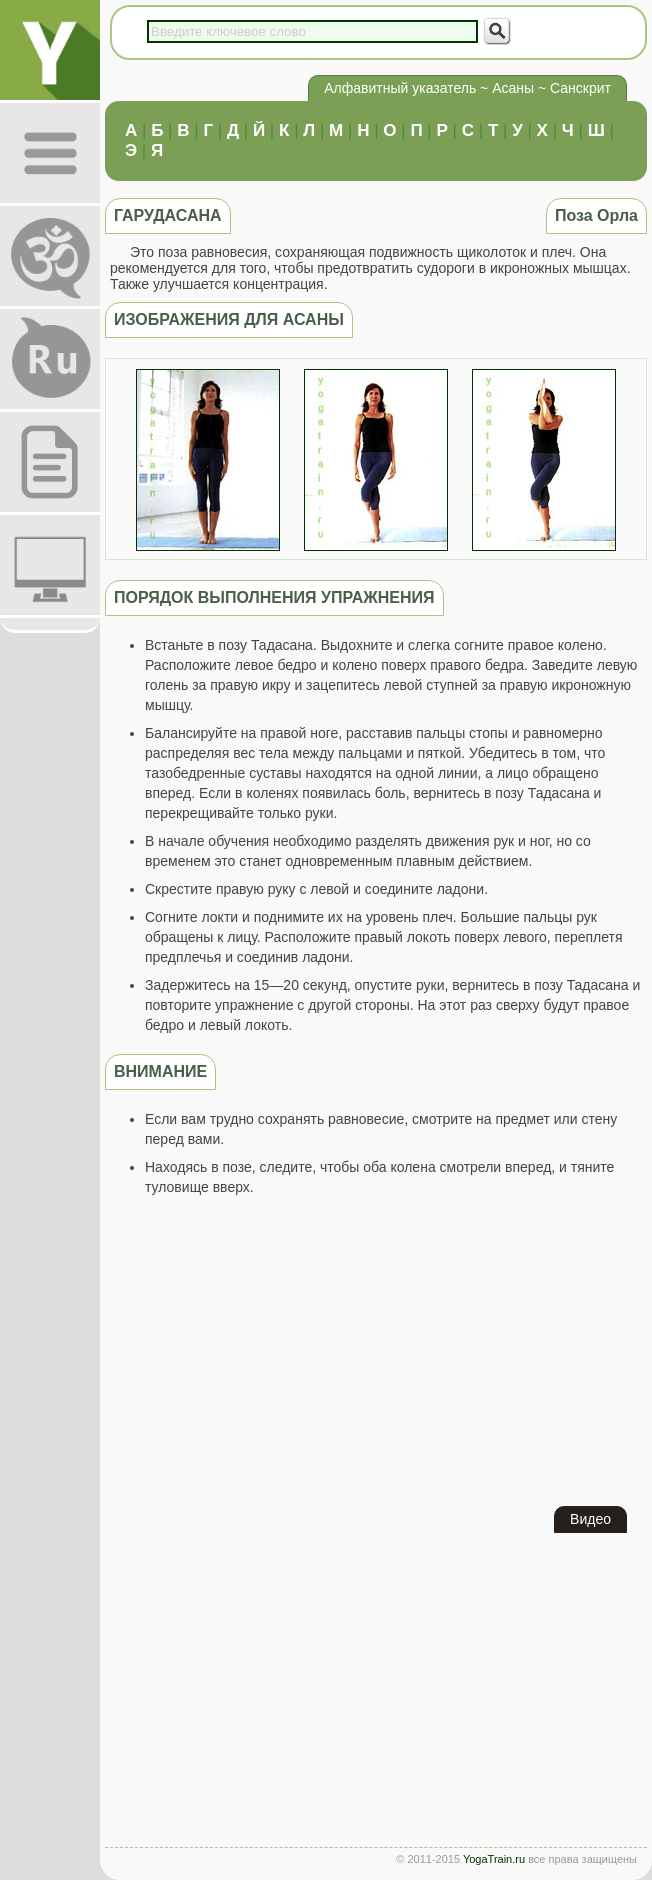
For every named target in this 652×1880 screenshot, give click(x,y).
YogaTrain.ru (494, 1859)
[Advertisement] (376, 1351)
